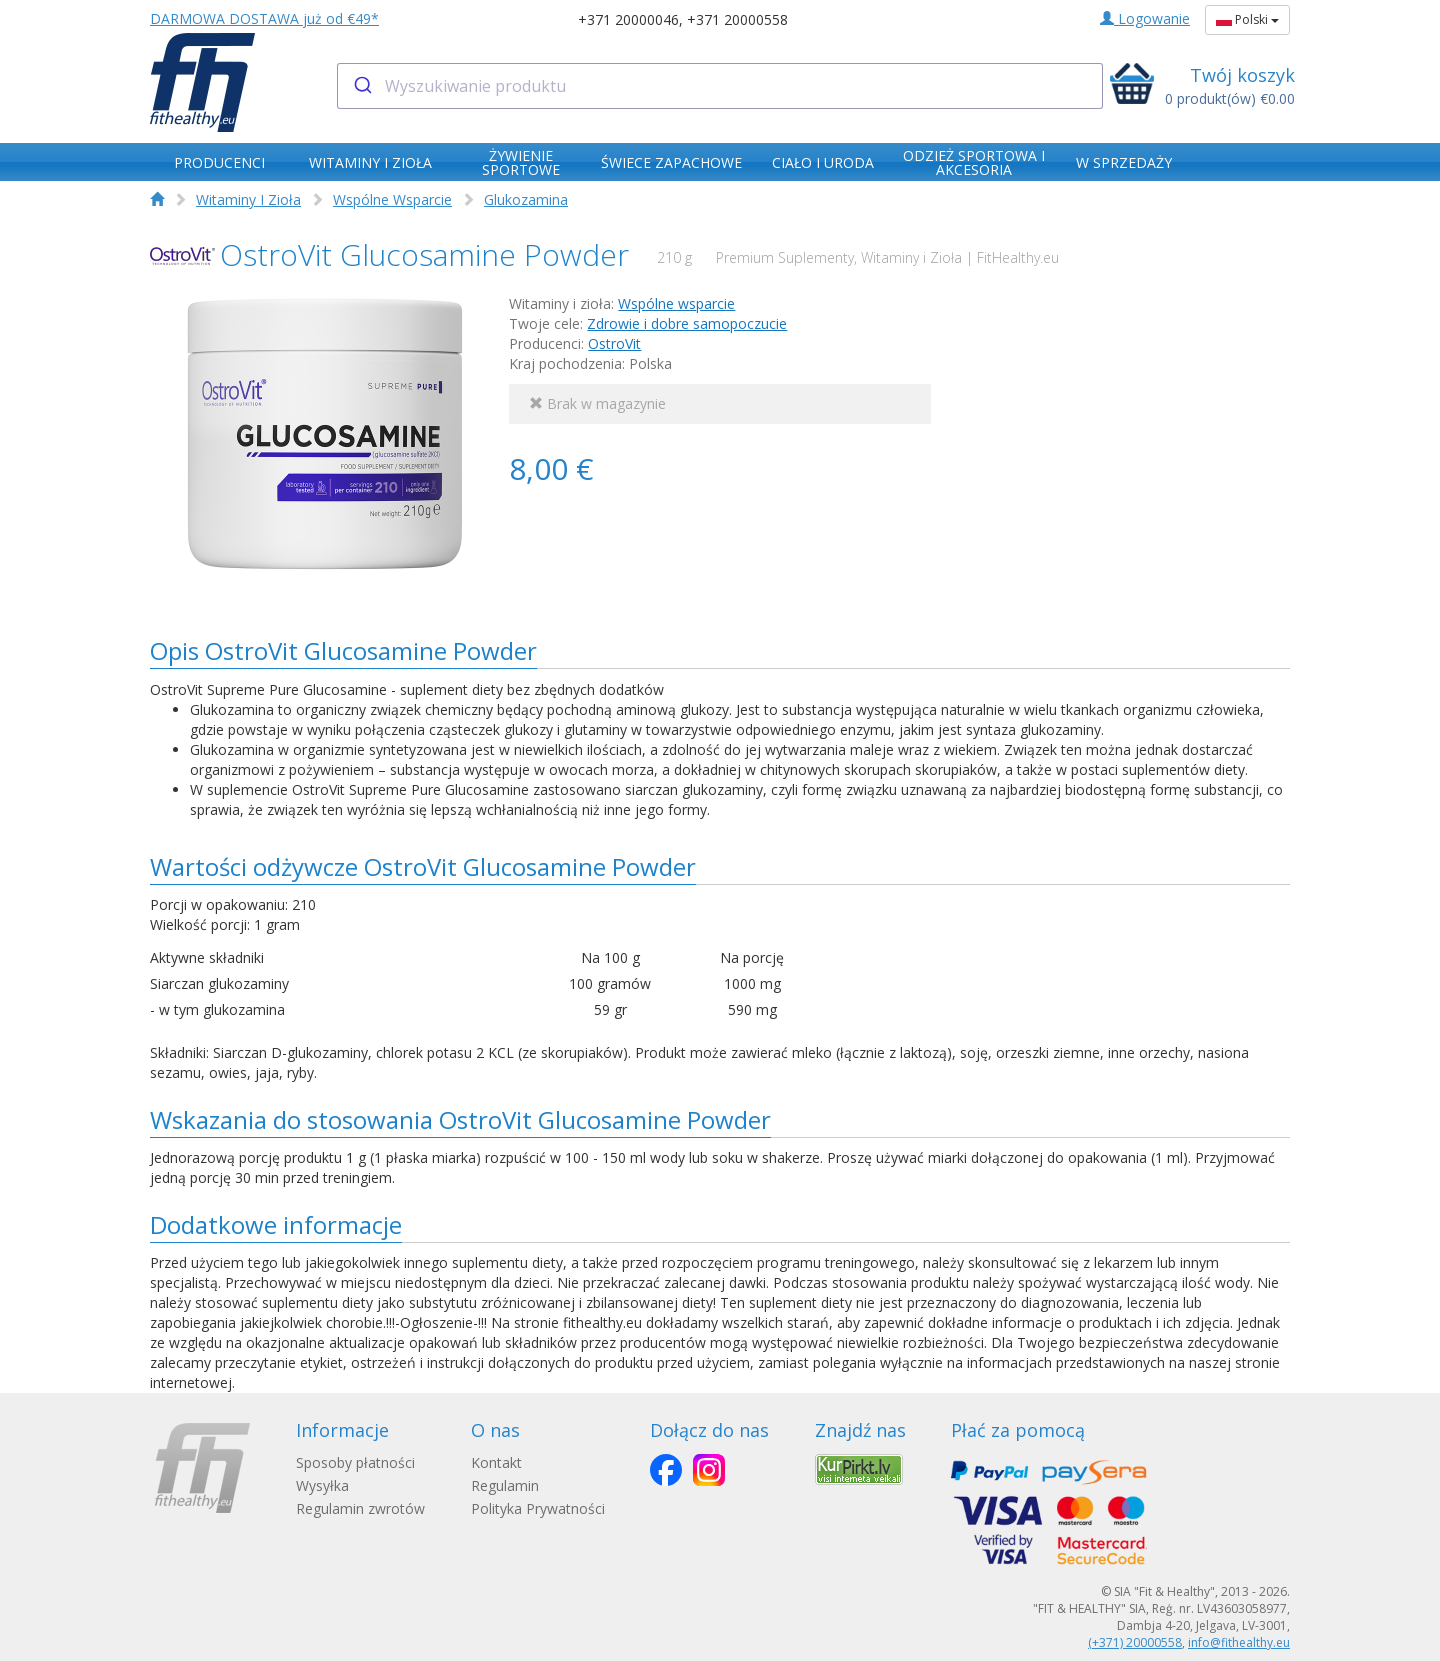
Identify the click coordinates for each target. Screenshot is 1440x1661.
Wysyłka (322, 1485)
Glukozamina (526, 199)
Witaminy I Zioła (248, 199)
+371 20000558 (737, 19)
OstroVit (614, 343)
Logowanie (1145, 18)
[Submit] (361, 86)
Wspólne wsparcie (676, 303)
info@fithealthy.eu (1239, 1642)
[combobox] (720, 86)
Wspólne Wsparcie (392, 199)
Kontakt (498, 1462)
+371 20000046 (628, 19)
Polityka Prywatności (540, 1508)
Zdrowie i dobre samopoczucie (687, 323)
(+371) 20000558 (1135, 1642)
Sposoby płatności (355, 1462)
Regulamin (507, 1485)
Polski (1247, 19)
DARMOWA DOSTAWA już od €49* (264, 18)
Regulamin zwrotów (360, 1508)
